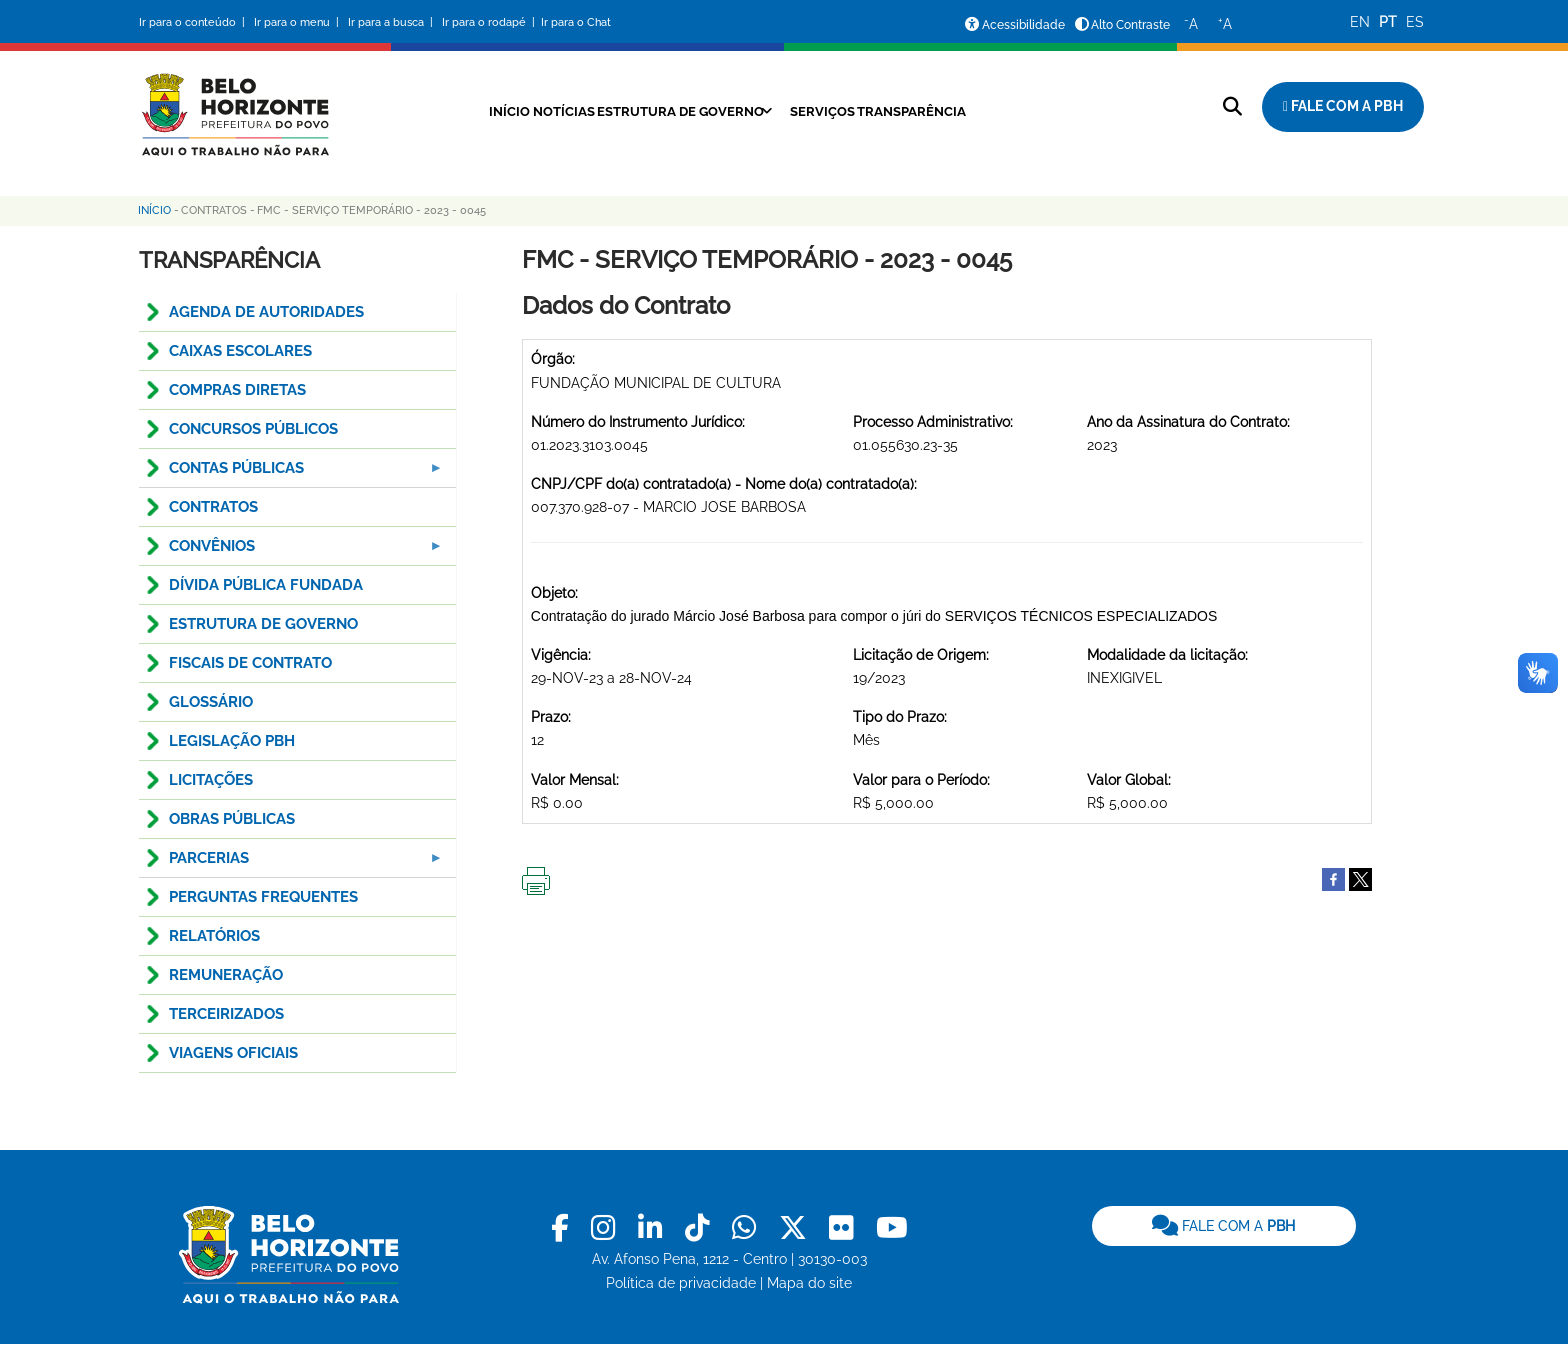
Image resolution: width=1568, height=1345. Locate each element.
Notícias (536, 111)
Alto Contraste (1130, 25)
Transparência (941, 111)
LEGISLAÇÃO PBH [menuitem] (232, 741)
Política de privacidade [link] (681, 1283)
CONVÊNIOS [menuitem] (292, 551)
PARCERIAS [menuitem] (292, 863)
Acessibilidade (1023, 25)
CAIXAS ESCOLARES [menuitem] (240, 351)
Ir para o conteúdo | (195, 22)
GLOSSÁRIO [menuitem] (211, 702)
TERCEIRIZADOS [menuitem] (226, 1014)
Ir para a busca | (392, 22)
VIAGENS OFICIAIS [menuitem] (233, 1053)
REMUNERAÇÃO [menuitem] (226, 975)
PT (1388, 22)
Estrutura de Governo (673, 111)
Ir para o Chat (576, 22)
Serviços (834, 111)
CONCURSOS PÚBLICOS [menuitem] (253, 429)
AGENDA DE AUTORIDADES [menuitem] (266, 312)
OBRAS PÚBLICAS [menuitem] (232, 819)
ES (1415, 22)
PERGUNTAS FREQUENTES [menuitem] (263, 897)
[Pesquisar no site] (1232, 106)
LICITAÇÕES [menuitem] (211, 780)
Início (466, 111)
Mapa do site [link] (809, 1283)
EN (1360, 22)
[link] (563, 1228)
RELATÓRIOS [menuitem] (214, 936)
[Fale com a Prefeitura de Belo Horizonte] (1343, 107)
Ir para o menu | (298, 22)
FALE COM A (1223, 1226)
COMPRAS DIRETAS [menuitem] (237, 390)
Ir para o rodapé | (490, 22)
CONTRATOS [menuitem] (213, 507)
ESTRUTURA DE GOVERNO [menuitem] (263, 624)
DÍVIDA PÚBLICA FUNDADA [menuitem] (266, 585)
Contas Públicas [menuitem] (292, 473)
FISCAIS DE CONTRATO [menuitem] (250, 663)
